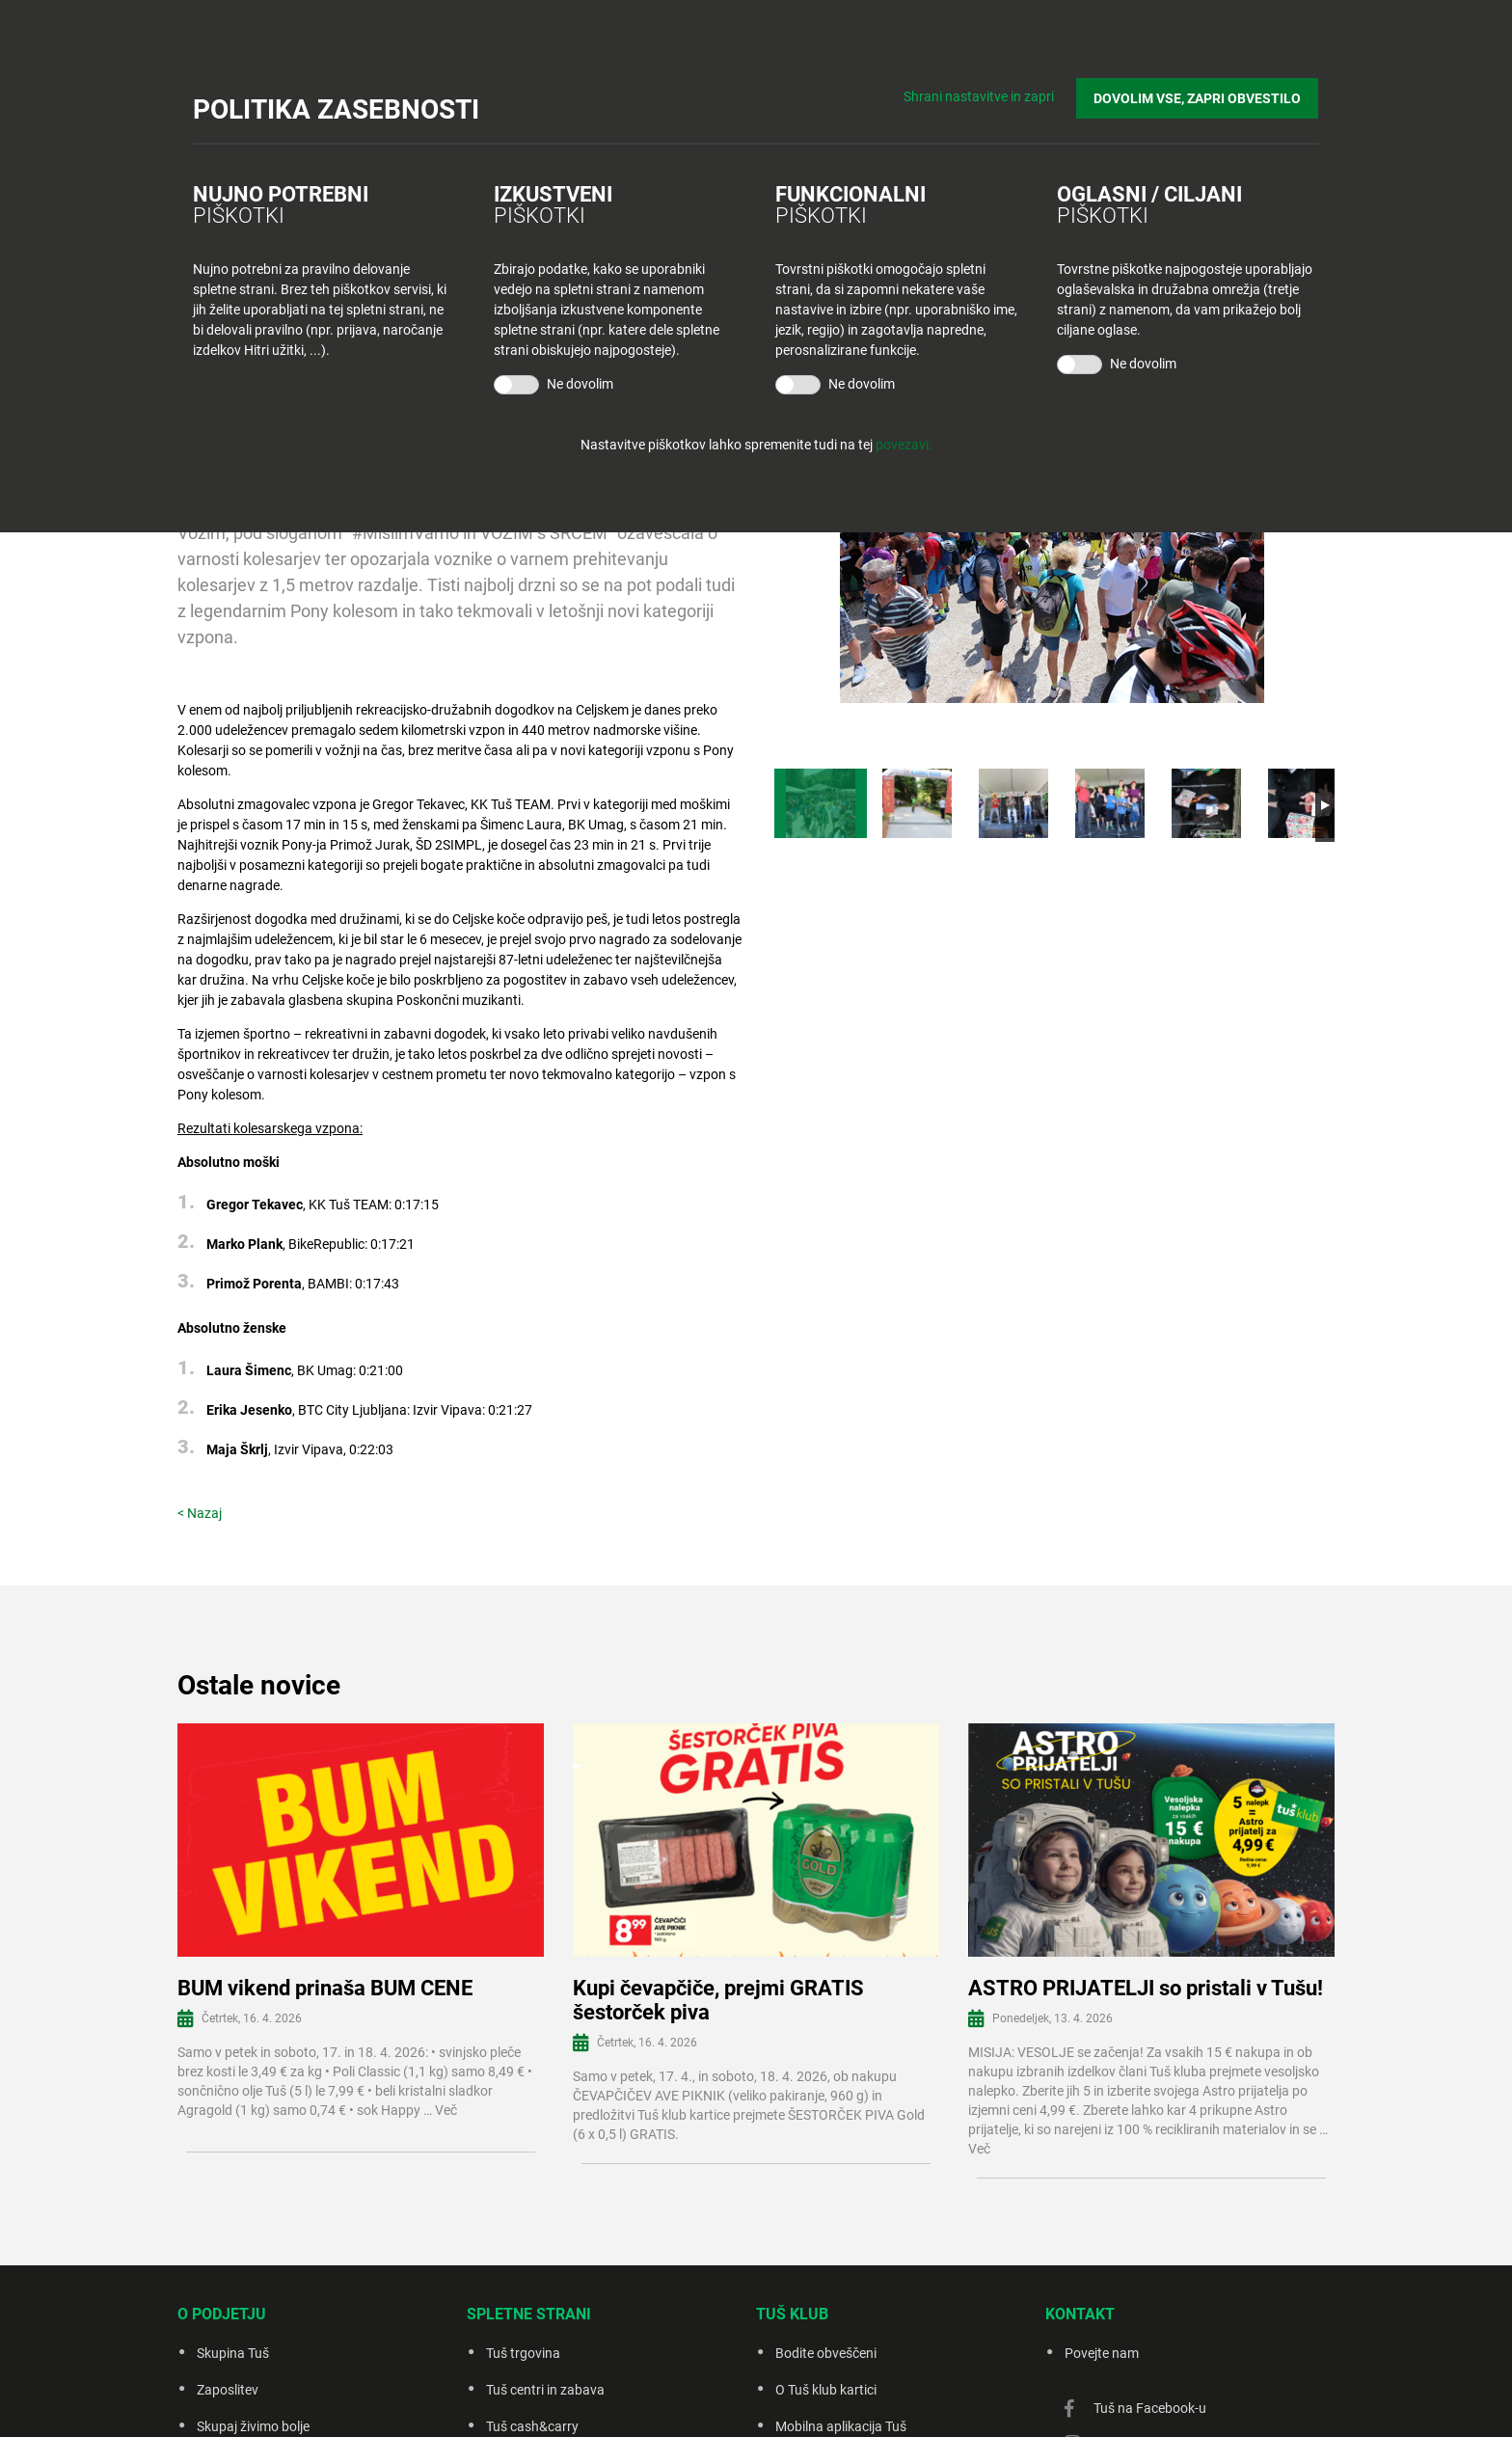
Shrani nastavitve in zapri (979, 96)
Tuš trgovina (523, 2353)
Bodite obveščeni (826, 2353)
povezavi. (904, 444)
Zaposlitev (227, 2389)
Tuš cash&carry (532, 2426)
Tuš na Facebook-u (1150, 2408)
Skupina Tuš (233, 2353)
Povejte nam (1102, 2353)
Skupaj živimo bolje (253, 2426)
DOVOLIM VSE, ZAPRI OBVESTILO (1198, 97)
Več (446, 2110)
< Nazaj (199, 1513)
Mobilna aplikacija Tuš (840, 2426)
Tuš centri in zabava (545, 2389)
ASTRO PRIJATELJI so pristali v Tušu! (1145, 1988)
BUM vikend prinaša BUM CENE (324, 1988)
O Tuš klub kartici (826, 2389)
